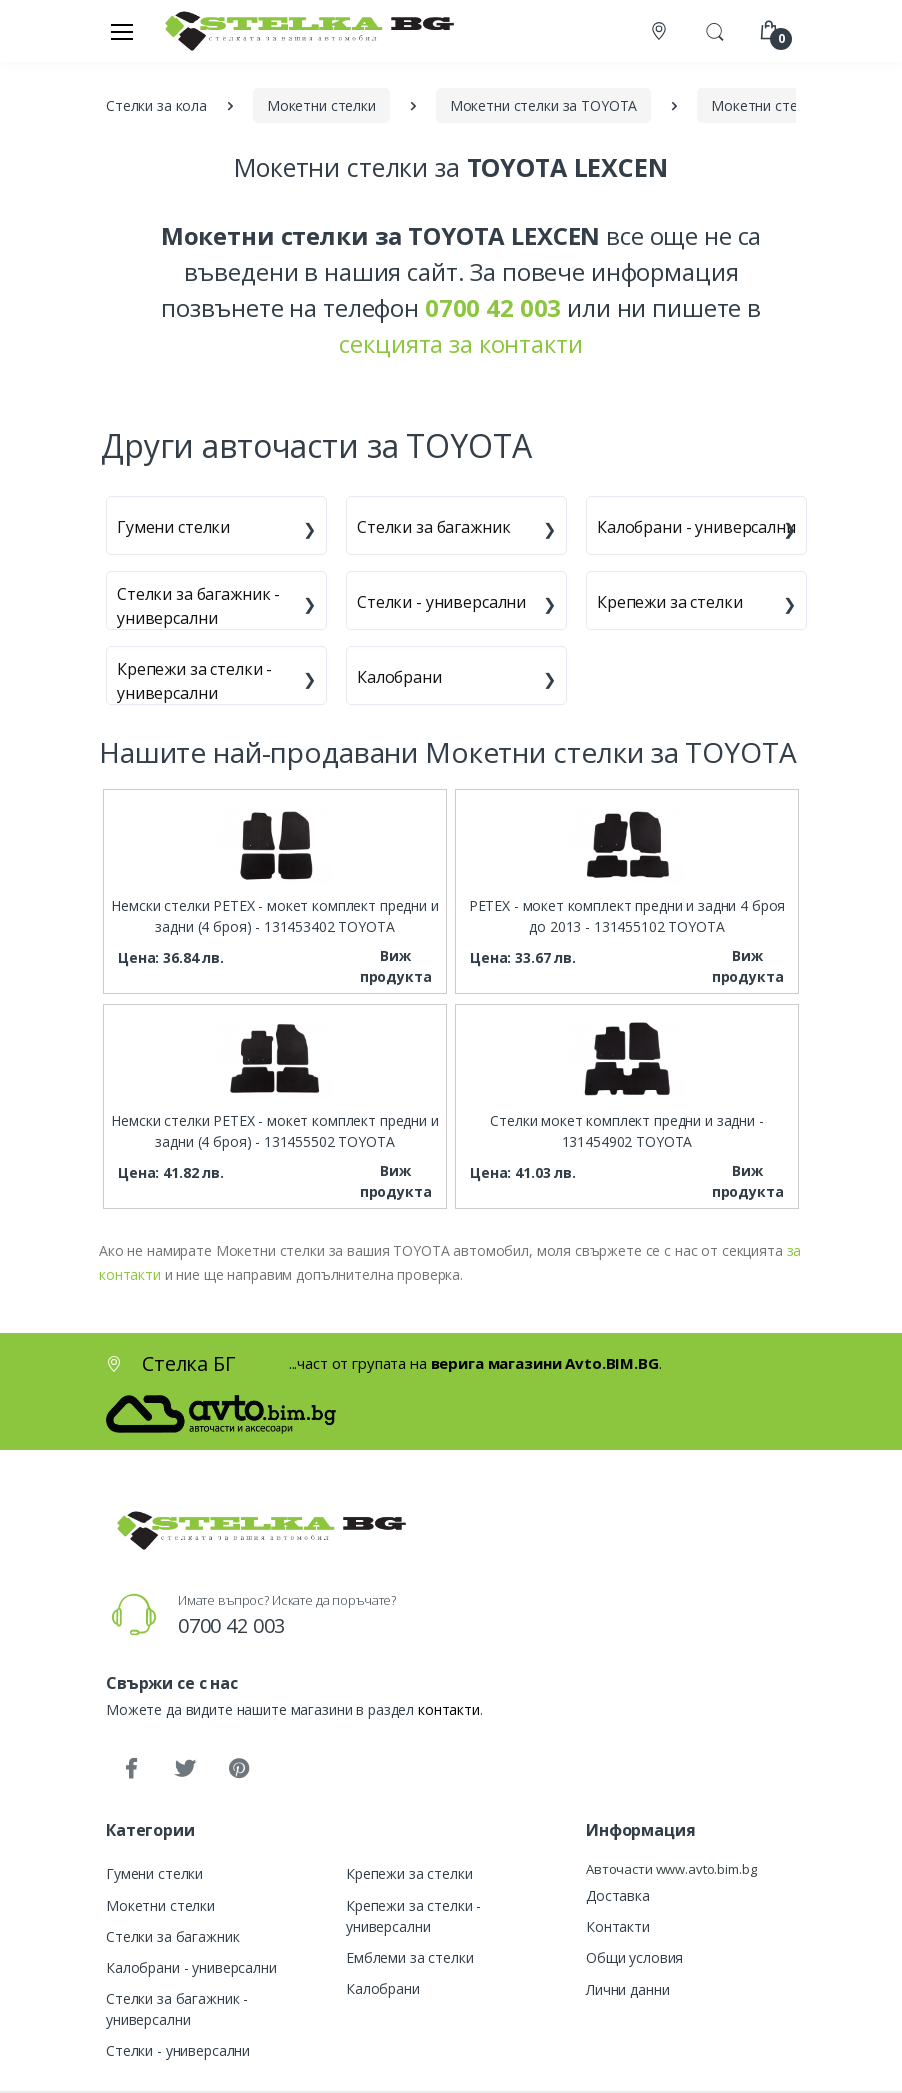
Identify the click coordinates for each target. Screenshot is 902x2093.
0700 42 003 (231, 1625)
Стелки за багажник (433, 527)
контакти (449, 1709)
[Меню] (122, 31)
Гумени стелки (173, 527)
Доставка (618, 1895)
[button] (715, 29)
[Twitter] (185, 1769)
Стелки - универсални (441, 602)
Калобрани (399, 677)
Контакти (618, 1926)
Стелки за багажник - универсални (198, 606)
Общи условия (634, 1957)
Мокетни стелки (160, 1905)
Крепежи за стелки (670, 602)
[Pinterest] (239, 1769)
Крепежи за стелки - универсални (194, 681)
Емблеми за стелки (410, 1957)
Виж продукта (396, 966)
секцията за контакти (460, 343)
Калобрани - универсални (696, 527)
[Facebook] (131, 1769)
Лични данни (627, 1989)
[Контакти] (661, 31)
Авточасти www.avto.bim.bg (671, 1869)
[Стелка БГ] (304, 30)
